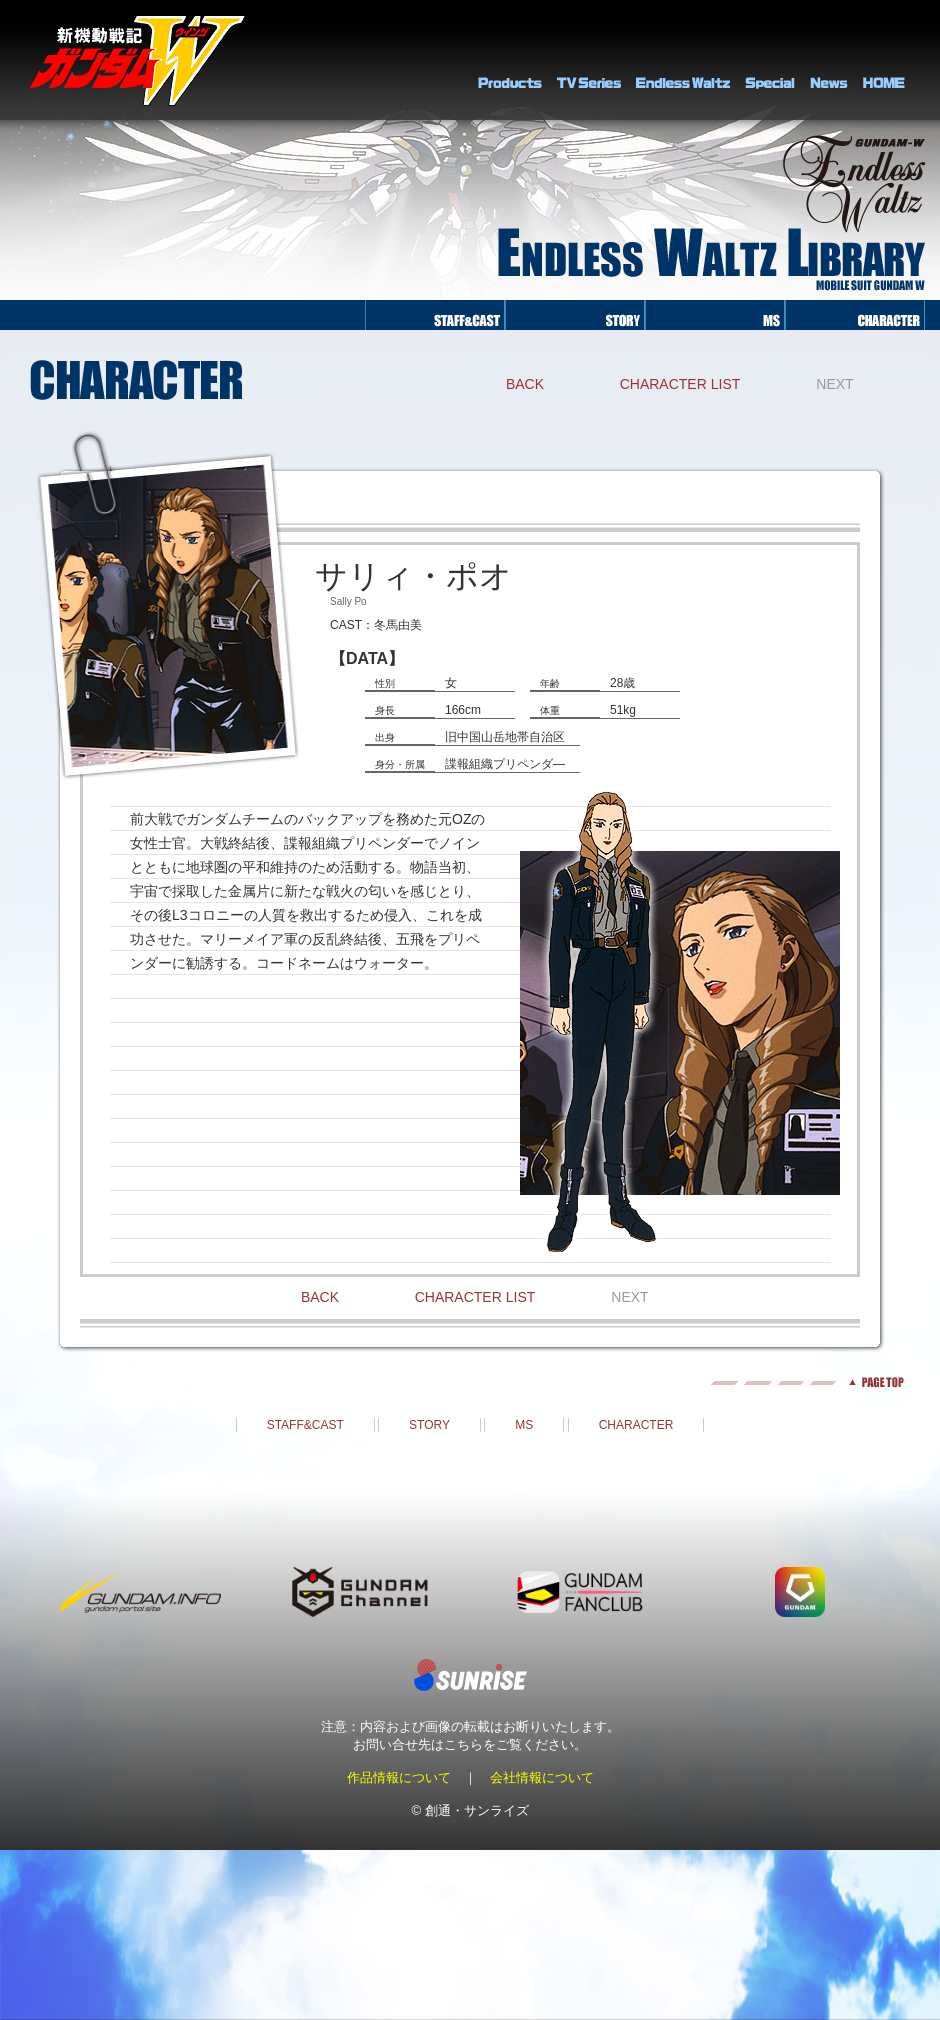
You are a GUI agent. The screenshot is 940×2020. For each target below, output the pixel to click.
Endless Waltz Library (683, 60)
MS (524, 1425)
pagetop (470, 1382)
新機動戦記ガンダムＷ (137, 60)
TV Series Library (589, 60)
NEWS (829, 60)
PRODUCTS (510, 60)
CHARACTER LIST (680, 384)
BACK (525, 384)
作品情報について (399, 1777)
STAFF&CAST (305, 1425)
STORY (429, 1425)
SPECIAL (770, 60)
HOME (884, 60)
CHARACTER (636, 1425)
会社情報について (542, 1777)
